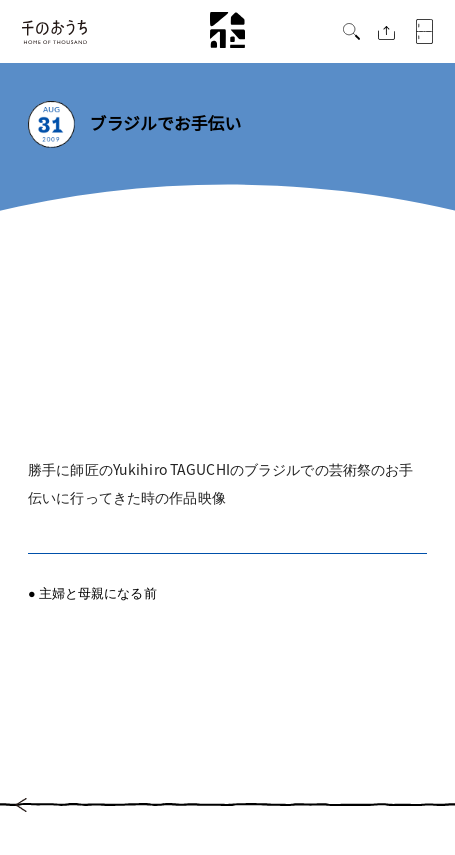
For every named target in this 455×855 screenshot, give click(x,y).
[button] (351, 34)
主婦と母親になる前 (98, 592)
